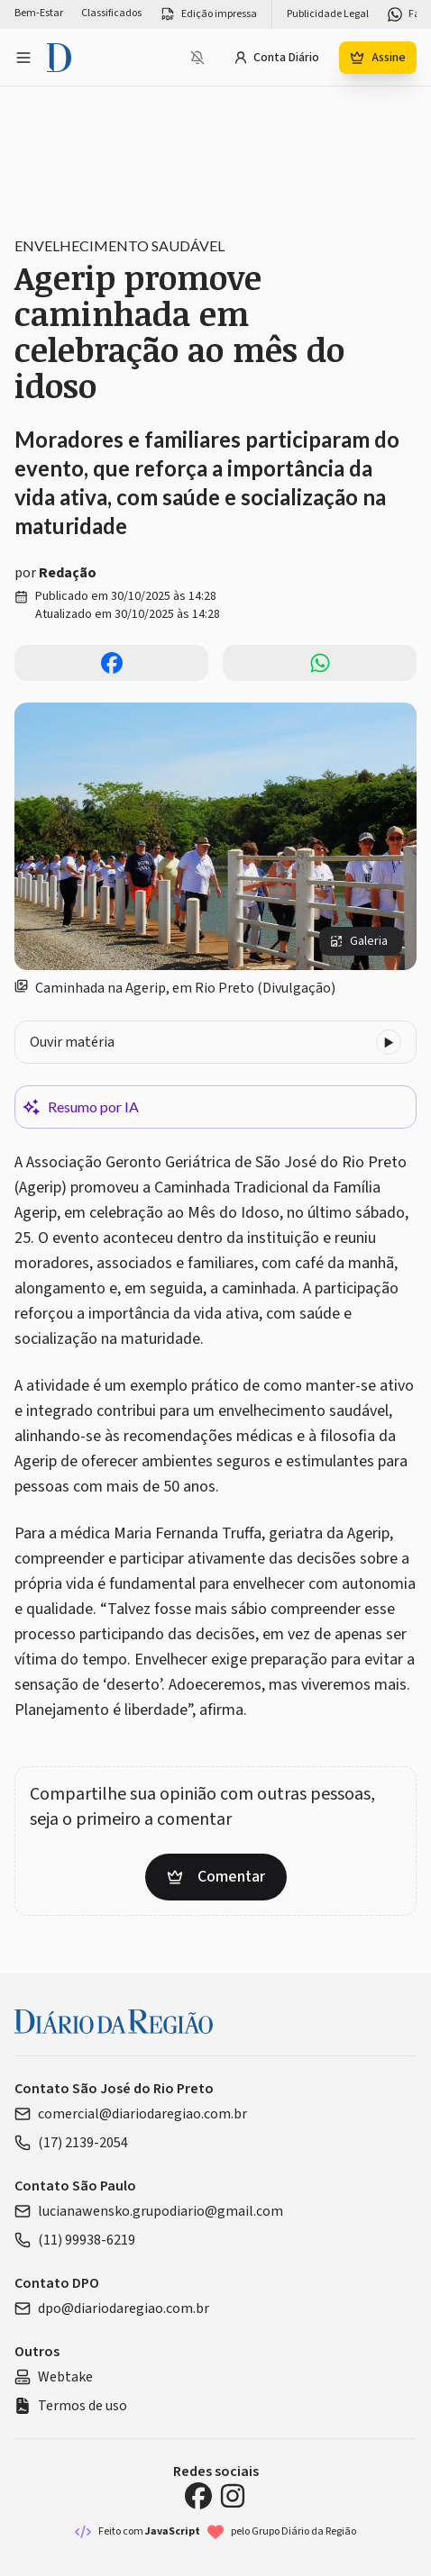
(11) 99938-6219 (74, 2240)
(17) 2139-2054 (71, 2143)
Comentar (216, 1876)
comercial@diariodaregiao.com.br (130, 2114)
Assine (378, 58)
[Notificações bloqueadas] (197, 57)
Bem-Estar (38, 13)
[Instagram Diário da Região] (232, 2495)
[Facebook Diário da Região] (198, 2495)
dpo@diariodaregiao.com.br (111, 2308)
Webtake (53, 2377)
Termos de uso (70, 2406)
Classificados (111, 13)
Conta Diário (276, 58)
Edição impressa (208, 14)
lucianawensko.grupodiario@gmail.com (148, 2211)
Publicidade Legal (328, 14)
